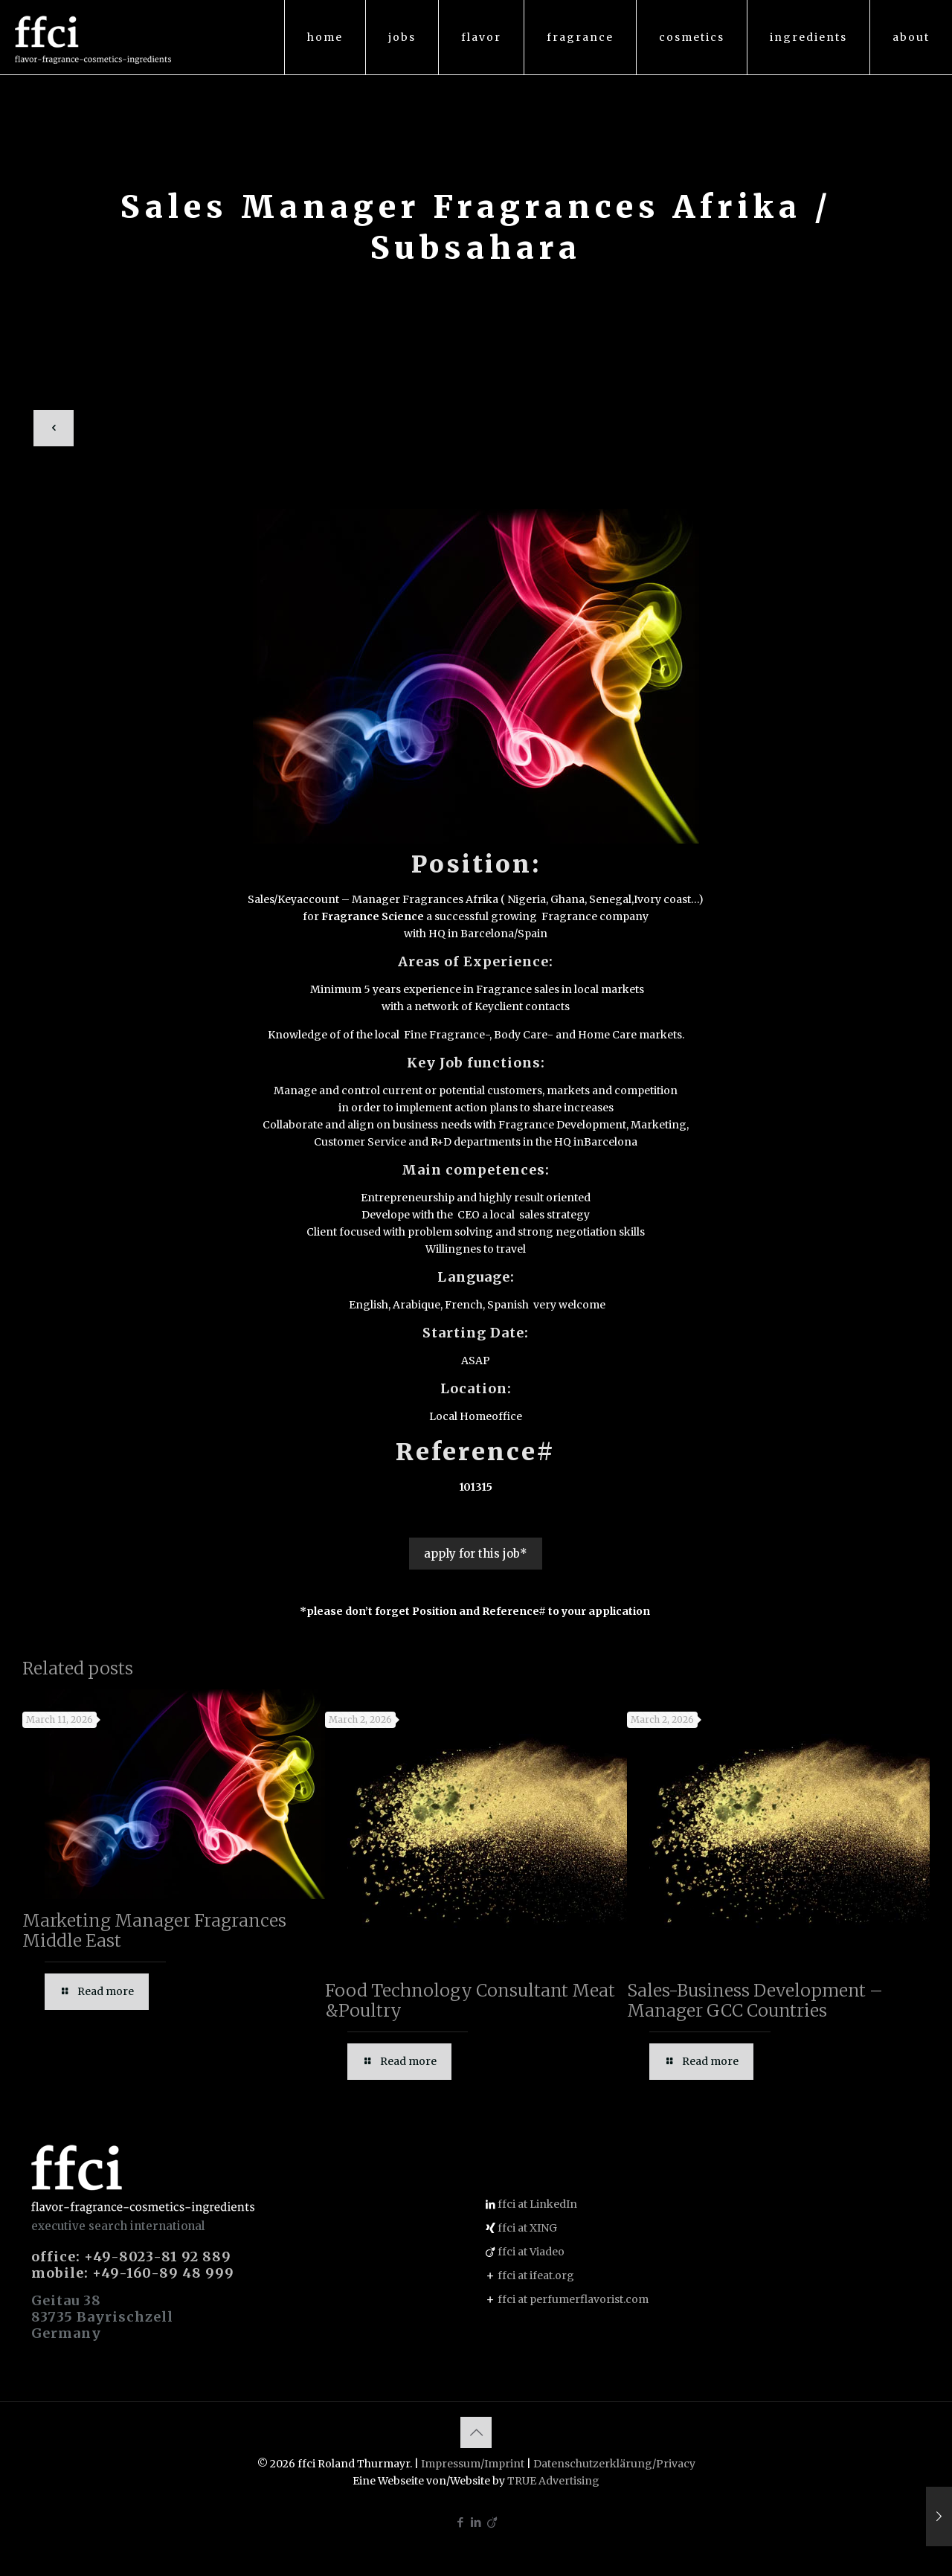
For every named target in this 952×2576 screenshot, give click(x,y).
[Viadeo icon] (492, 2522)
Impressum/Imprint (472, 2463)
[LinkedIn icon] (476, 2522)
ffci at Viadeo (531, 2251)
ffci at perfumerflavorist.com (573, 2299)
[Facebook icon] (460, 2522)
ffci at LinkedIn (537, 2204)
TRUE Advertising (553, 2480)
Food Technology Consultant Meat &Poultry (470, 2000)
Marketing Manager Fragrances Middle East (154, 1930)
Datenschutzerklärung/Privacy (614, 2463)
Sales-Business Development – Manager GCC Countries (755, 2000)
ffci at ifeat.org (536, 2275)
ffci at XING (527, 2228)
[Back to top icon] (476, 2432)
